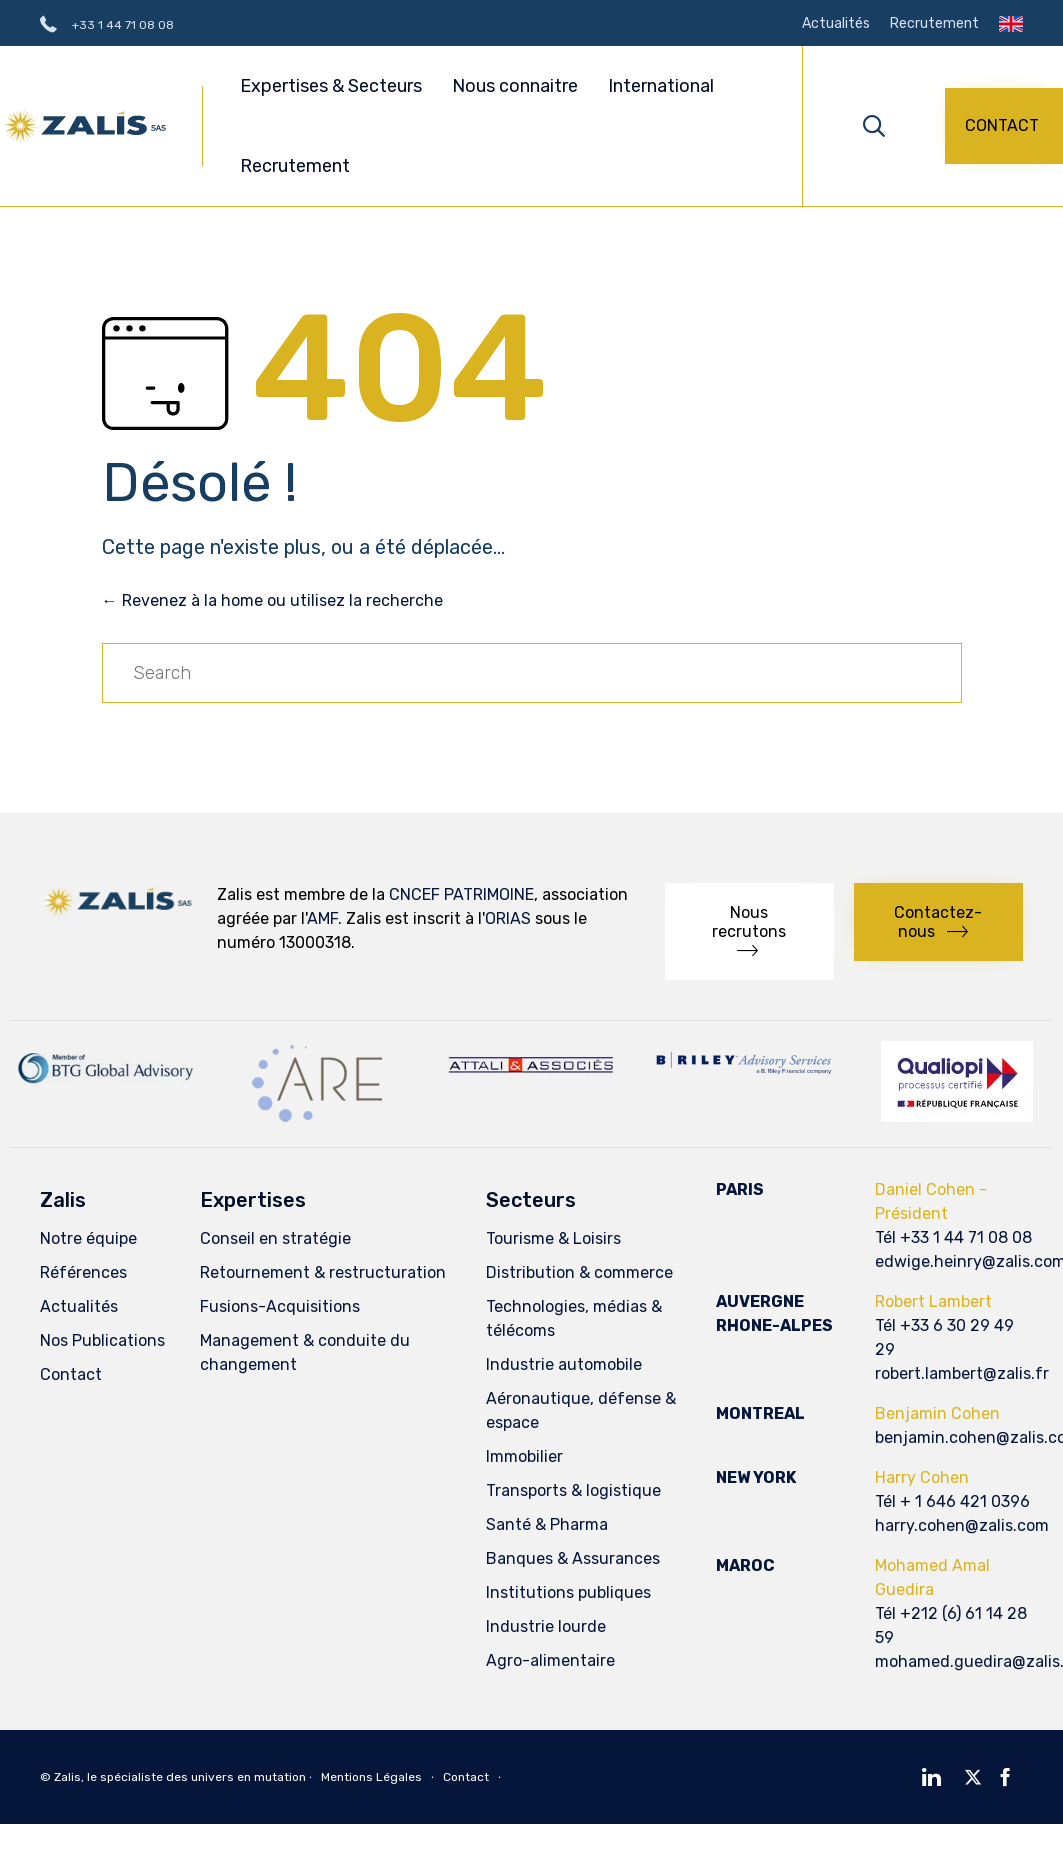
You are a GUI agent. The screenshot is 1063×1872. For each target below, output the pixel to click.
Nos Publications (102, 1340)
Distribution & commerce (579, 1272)
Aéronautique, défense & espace (581, 1410)
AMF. (324, 918)
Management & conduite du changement (305, 1352)
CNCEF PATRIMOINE (461, 894)
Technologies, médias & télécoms (574, 1318)
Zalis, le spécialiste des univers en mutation (180, 1777)
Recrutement (934, 24)
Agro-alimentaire (550, 1660)
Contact (71, 1374)
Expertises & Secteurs (334, 86)
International (661, 86)
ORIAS (508, 918)
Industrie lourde (546, 1626)
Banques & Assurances (573, 1558)
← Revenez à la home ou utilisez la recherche (272, 600)
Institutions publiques (568, 1592)
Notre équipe (88, 1238)
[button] (1004, 126)
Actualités (836, 24)
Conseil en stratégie (275, 1238)
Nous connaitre (518, 86)
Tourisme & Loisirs (553, 1238)
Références (83, 1272)
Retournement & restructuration (323, 1272)
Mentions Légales (371, 1777)
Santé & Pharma (547, 1524)
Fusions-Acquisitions (280, 1306)
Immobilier (524, 1456)
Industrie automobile (564, 1364)
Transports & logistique (573, 1490)
